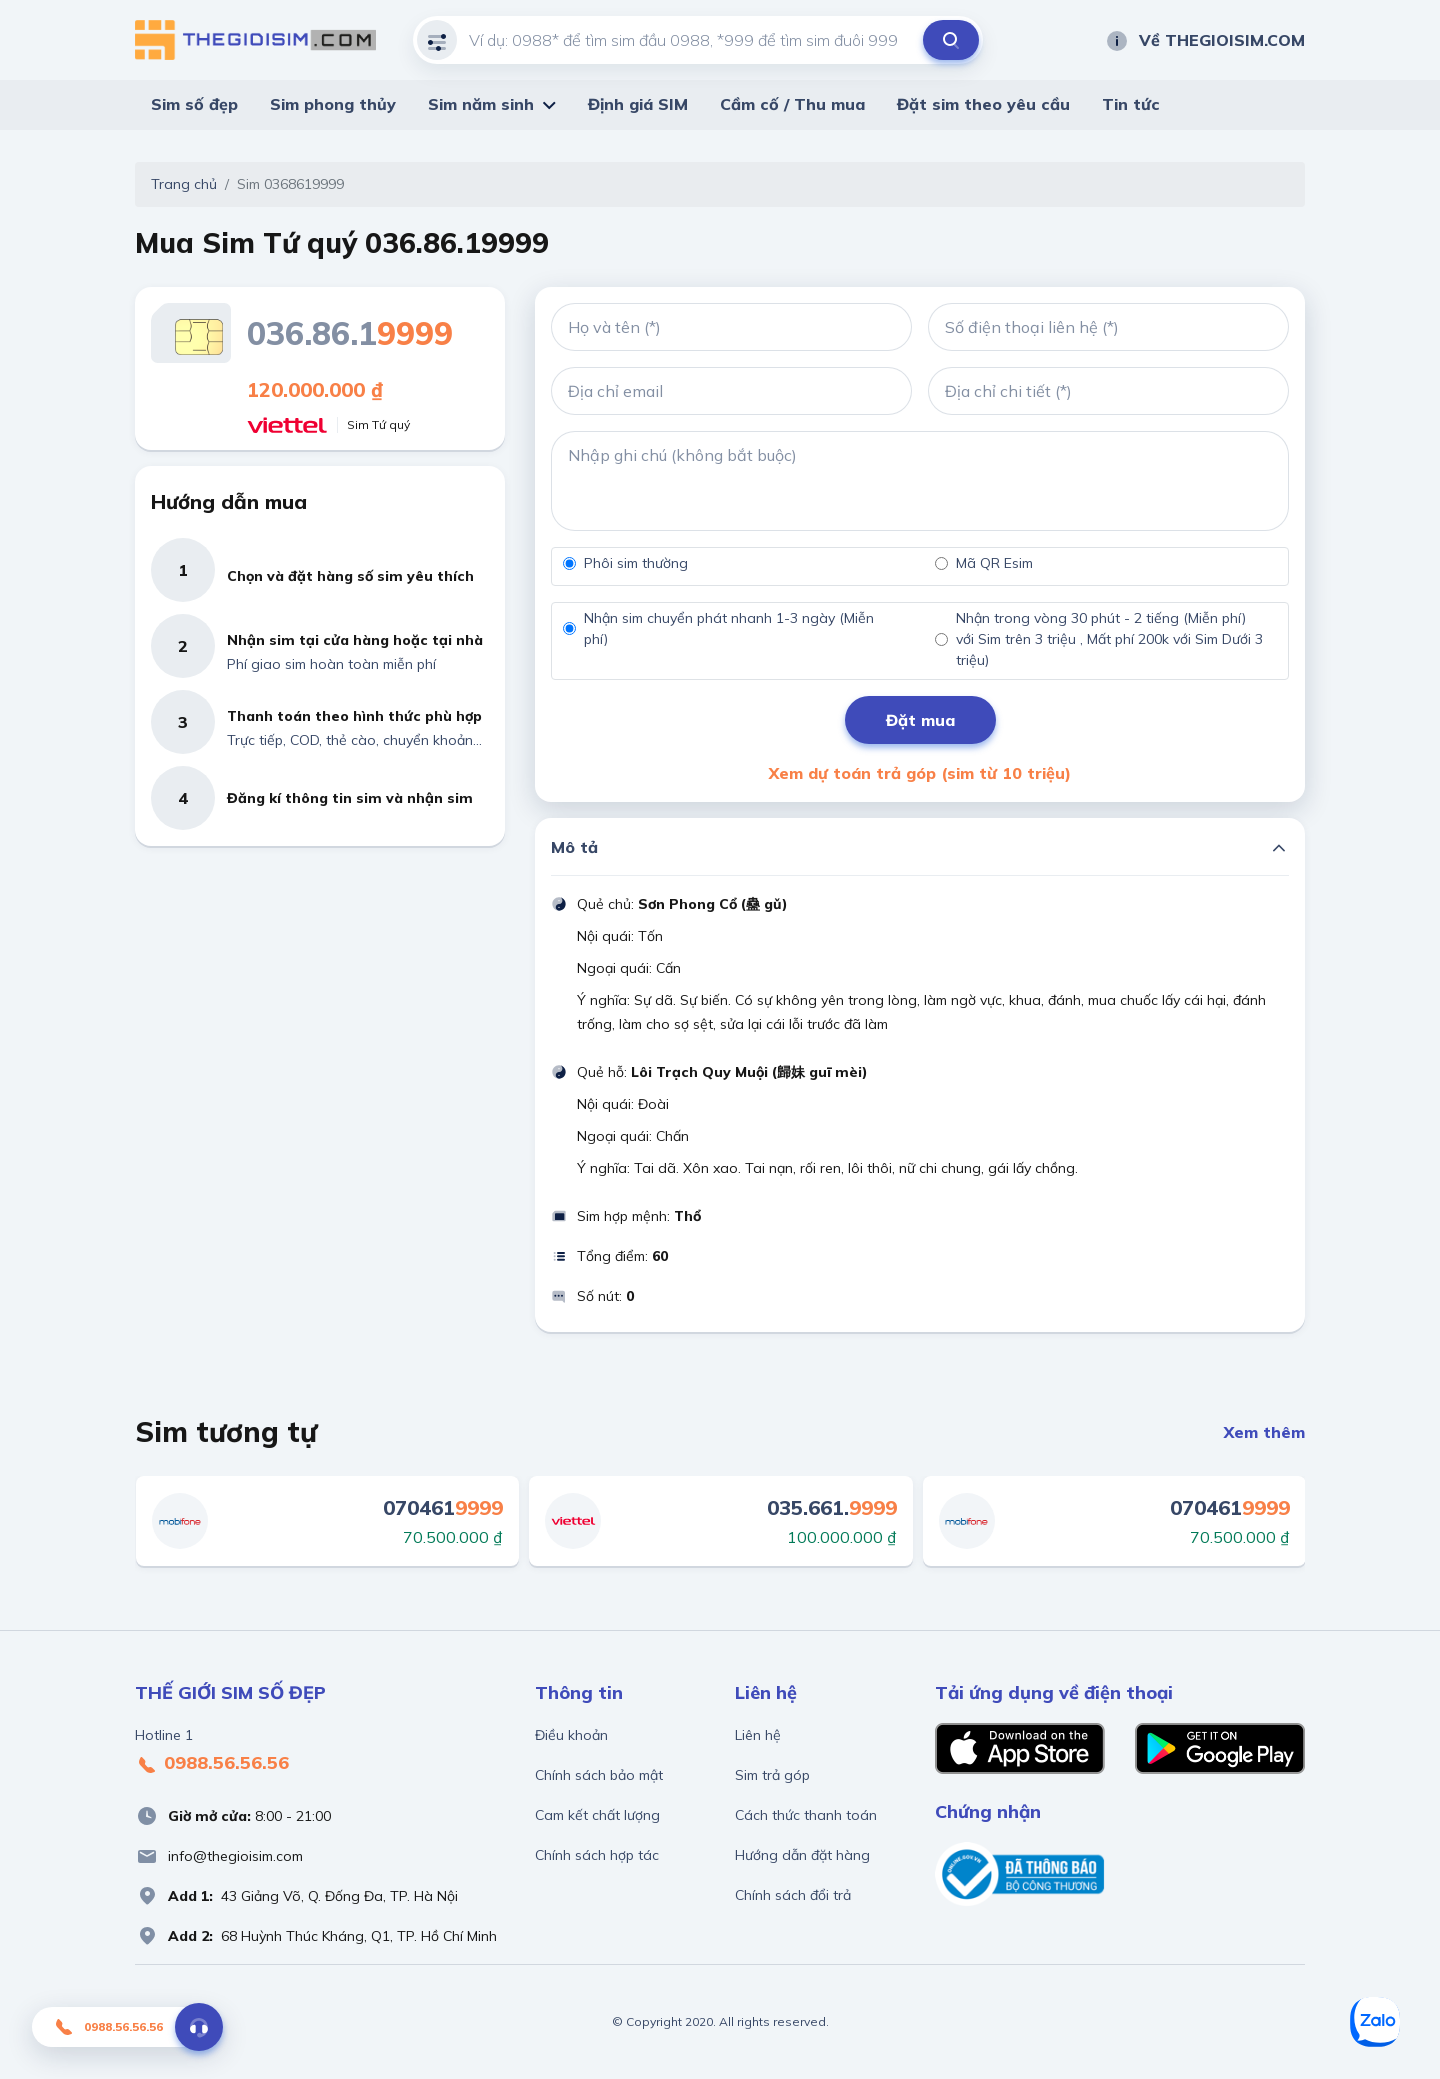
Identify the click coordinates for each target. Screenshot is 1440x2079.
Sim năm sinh (481, 104)
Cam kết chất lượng (597, 1815)
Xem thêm (1264, 1432)
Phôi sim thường (636, 563)
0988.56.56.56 (212, 1764)
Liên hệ (758, 1735)
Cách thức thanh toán (806, 1815)
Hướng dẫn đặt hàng (802, 1855)
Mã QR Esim (994, 563)
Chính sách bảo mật (599, 1775)
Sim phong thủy (333, 104)
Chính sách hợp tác (597, 1855)
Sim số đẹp (194, 104)
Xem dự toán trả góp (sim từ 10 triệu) (920, 773)
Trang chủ (184, 184)
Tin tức (1131, 104)
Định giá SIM (638, 104)
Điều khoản (571, 1735)
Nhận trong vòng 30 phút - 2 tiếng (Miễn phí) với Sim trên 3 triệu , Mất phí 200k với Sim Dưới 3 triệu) (1109, 639)
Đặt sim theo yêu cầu (983, 104)
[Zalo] (1375, 2022)
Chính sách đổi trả (793, 1895)
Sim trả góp (772, 1775)
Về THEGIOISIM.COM (1205, 40)
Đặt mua (920, 720)
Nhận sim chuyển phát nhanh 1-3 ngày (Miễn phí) (729, 628)
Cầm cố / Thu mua (792, 104)
